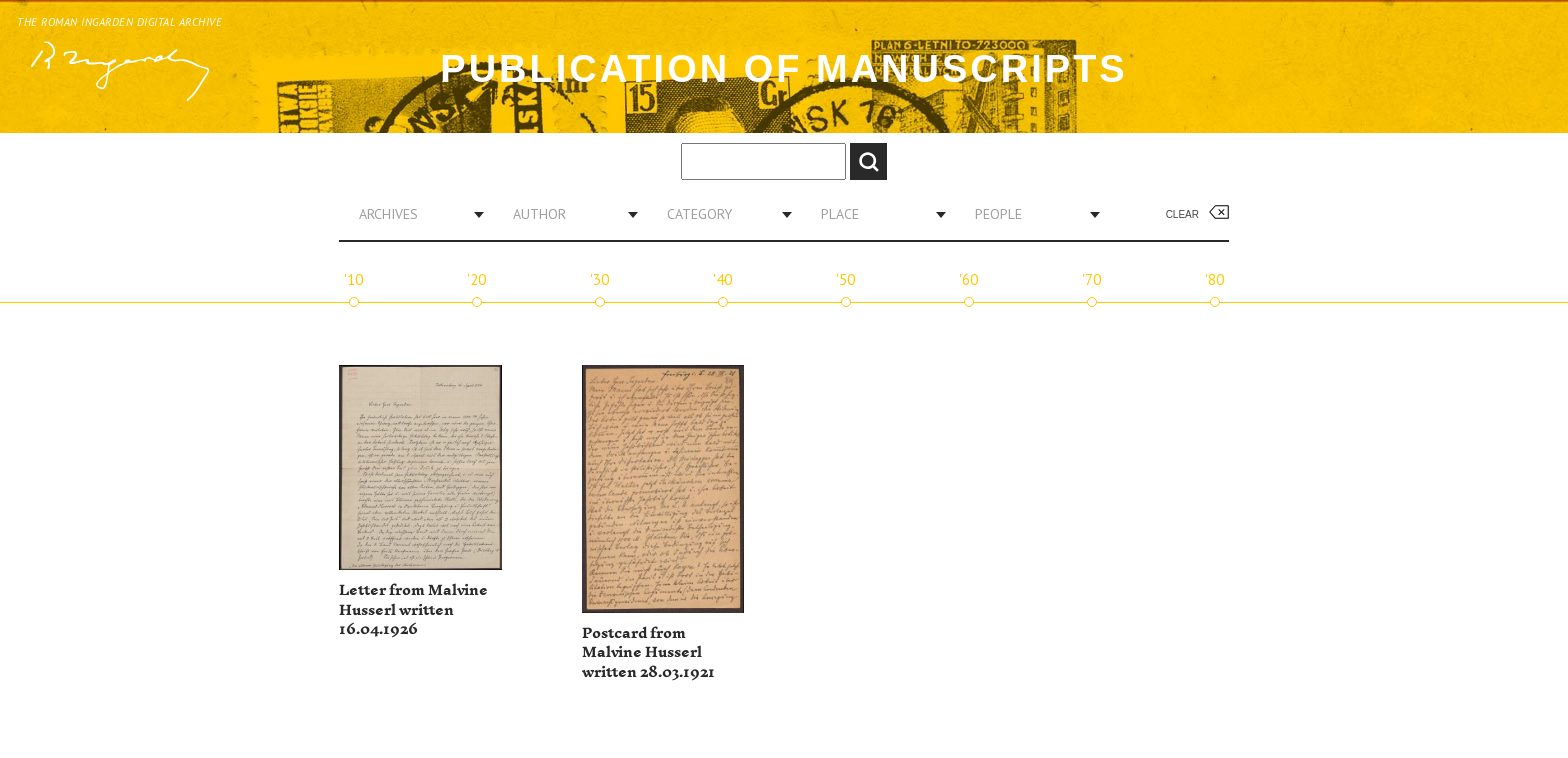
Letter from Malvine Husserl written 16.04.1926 (413, 610)
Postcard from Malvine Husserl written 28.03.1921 (648, 653)
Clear (1182, 214)
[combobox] (414, 214)
